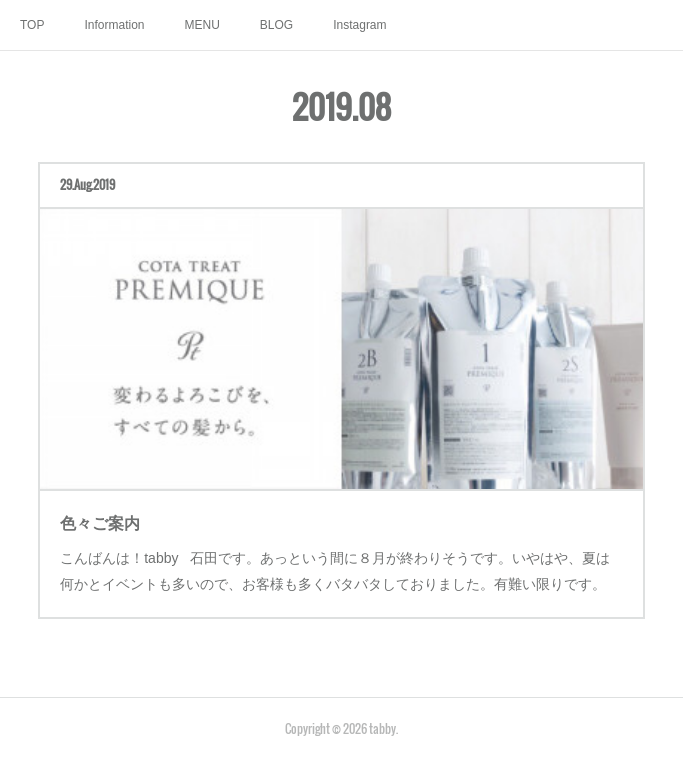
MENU (201, 25)
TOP (32, 25)
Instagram (359, 25)
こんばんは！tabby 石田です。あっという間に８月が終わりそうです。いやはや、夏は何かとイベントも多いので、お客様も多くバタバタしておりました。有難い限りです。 (335, 559)
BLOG (276, 25)
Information (114, 25)
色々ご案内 (116, 514)
